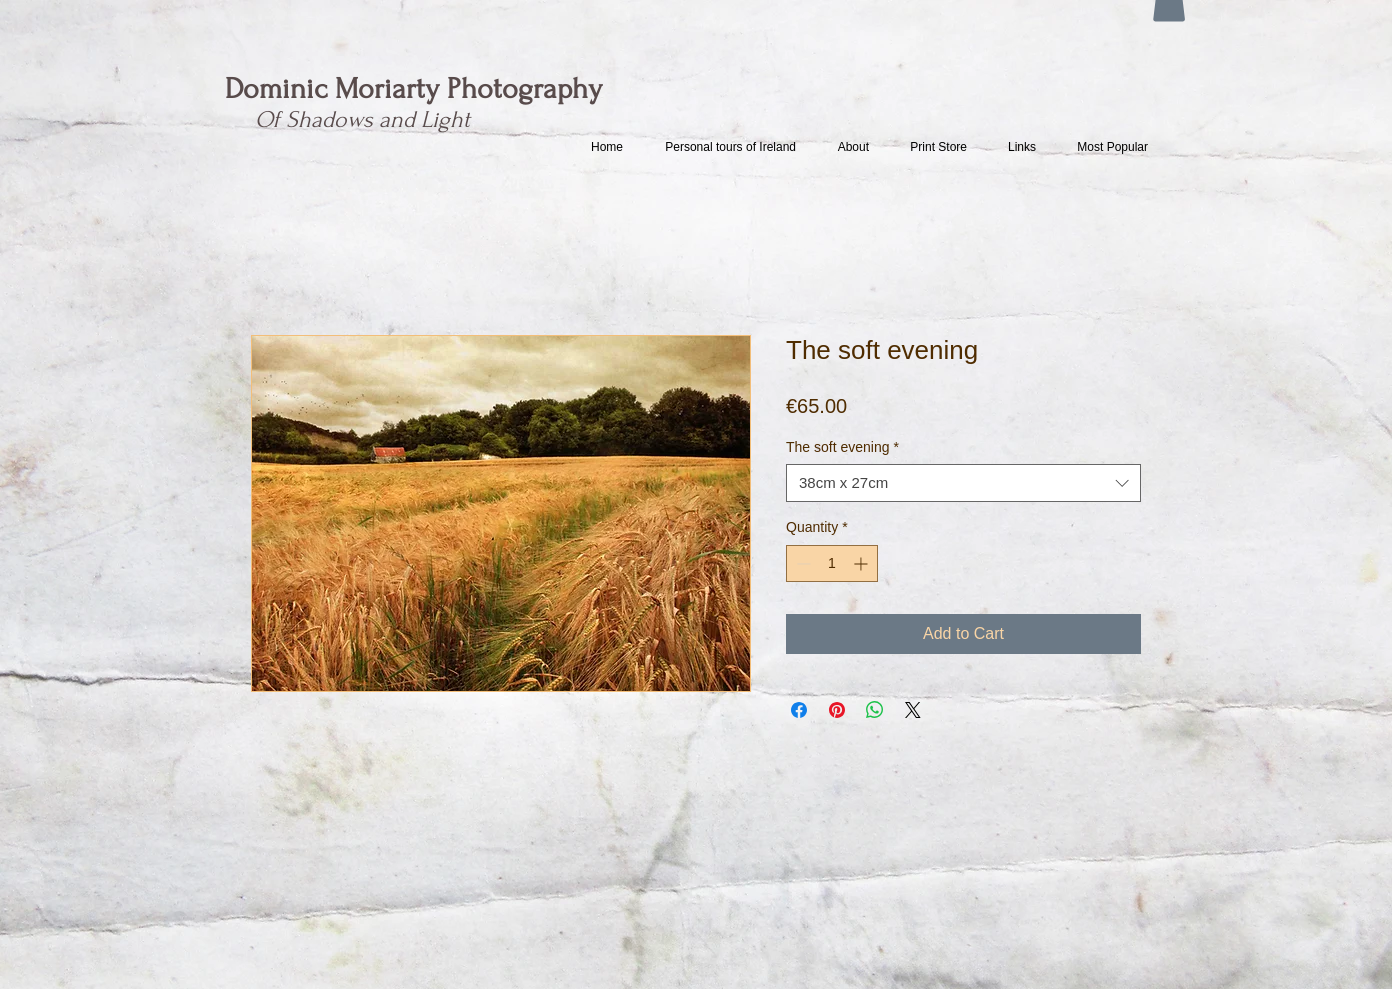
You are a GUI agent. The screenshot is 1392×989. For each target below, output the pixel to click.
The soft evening (842, 447)
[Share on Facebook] (799, 710)
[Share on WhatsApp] (875, 710)
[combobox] (963, 483)
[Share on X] (913, 710)
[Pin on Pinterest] (837, 710)
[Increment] (862, 563)
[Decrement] (801, 563)
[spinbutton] (832, 563)
